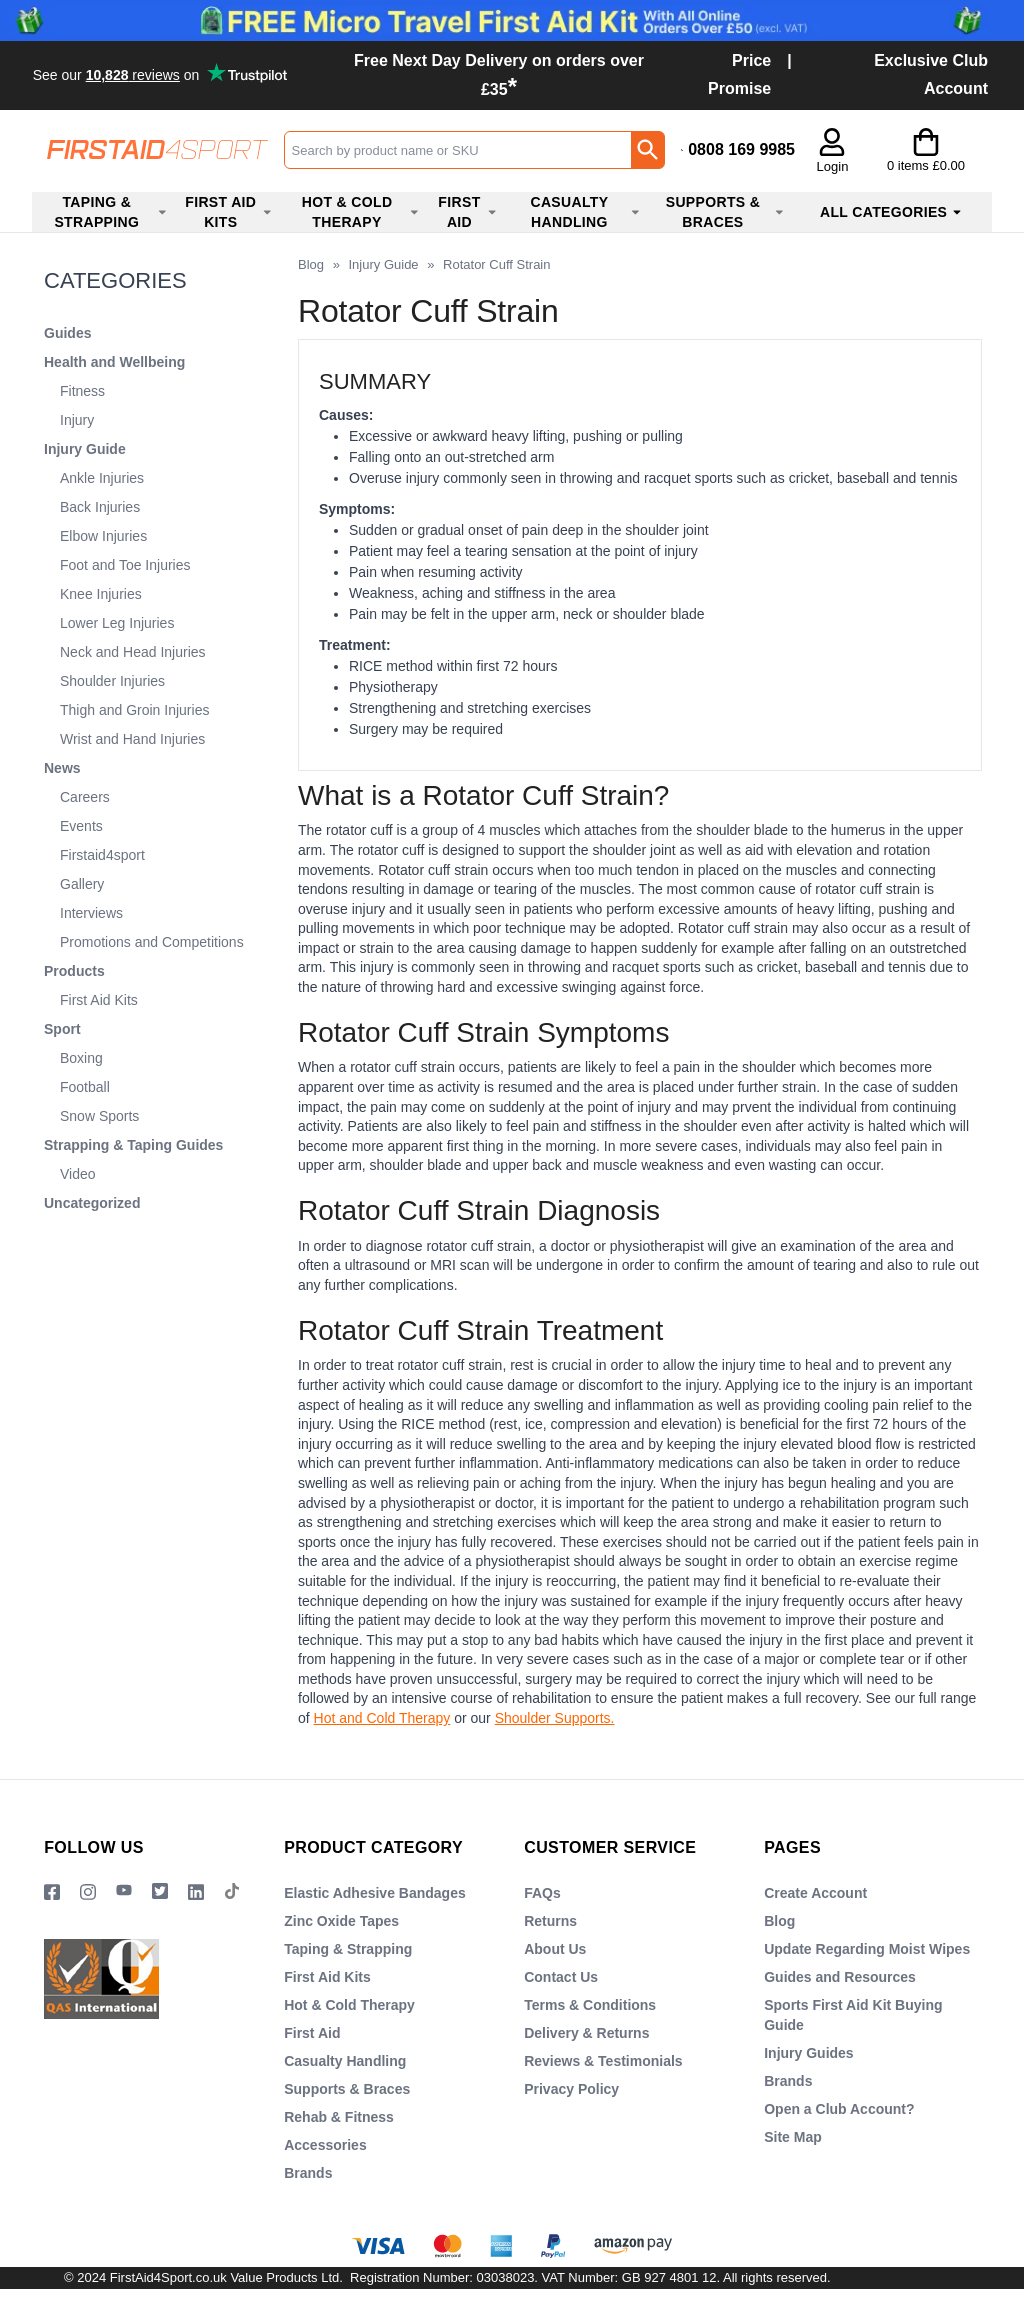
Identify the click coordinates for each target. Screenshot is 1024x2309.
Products (74, 971)
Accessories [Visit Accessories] (325, 2145)
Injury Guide (85, 449)
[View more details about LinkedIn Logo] (196, 1892)
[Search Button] (647, 150)
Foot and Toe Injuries (125, 565)
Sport (62, 1029)
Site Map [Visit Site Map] (793, 2137)
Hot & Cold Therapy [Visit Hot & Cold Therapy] (349, 2005)
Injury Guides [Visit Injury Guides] (808, 2053)
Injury (77, 420)
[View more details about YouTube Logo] (124, 1892)
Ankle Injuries (102, 478)
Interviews (91, 913)
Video (78, 1174)
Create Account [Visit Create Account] (815, 1893)
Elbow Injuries (103, 536)
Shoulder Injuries (112, 681)
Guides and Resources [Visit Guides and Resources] (840, 1977)
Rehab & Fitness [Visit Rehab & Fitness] (339, 2117)
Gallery (82, 884)
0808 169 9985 (741, 149)
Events (81, 826)
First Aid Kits (99, 1000)
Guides (67, 333)
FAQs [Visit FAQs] (542, 1893)
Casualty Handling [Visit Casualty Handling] (345, 2061)
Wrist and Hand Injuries (132, 739)
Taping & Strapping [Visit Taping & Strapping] (348, 1949)
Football (85, 1087)
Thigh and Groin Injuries (134, 710)
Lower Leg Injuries (117, 623)
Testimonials (162, 74)
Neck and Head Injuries (133, 652)
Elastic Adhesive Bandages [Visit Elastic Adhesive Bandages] (375, 1893)
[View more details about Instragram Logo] (88, 1892)
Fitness (82, 391)
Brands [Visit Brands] (308, 2173)
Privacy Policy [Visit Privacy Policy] (571, 2089)
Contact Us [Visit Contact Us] (561, 1977)
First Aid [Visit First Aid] (312, 2033)
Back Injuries (100, 507)
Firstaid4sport (102, 855)
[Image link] (160, 1892)
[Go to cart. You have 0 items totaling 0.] (926, 150)
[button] (832, 152)
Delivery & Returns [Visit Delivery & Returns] (586, 2033)
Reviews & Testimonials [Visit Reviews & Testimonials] (603, 2061)
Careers (85, 797)
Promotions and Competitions (152, 942)
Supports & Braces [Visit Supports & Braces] (347, 2089)
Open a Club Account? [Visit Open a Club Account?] (839, 2109)
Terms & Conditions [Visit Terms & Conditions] (590, 2005)
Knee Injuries (101, 594)
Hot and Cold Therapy (382, 1718)
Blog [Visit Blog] (779, 1921)
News (62, 768)
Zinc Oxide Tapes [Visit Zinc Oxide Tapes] (341, 1921)
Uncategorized (92, 1203)
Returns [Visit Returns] (550, 1921)
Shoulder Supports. (555, 1718)
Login (833, 166)
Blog (311, 264)
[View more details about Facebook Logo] (52, 1892)
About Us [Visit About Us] (555, 1949)
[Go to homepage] (157, 149)
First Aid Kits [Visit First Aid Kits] (327, 1977)
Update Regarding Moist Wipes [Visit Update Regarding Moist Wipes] (867, 1949)
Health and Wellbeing (114, 362)
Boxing (81, 1058)
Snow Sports (99, 1116)
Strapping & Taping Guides (133, 1145)
